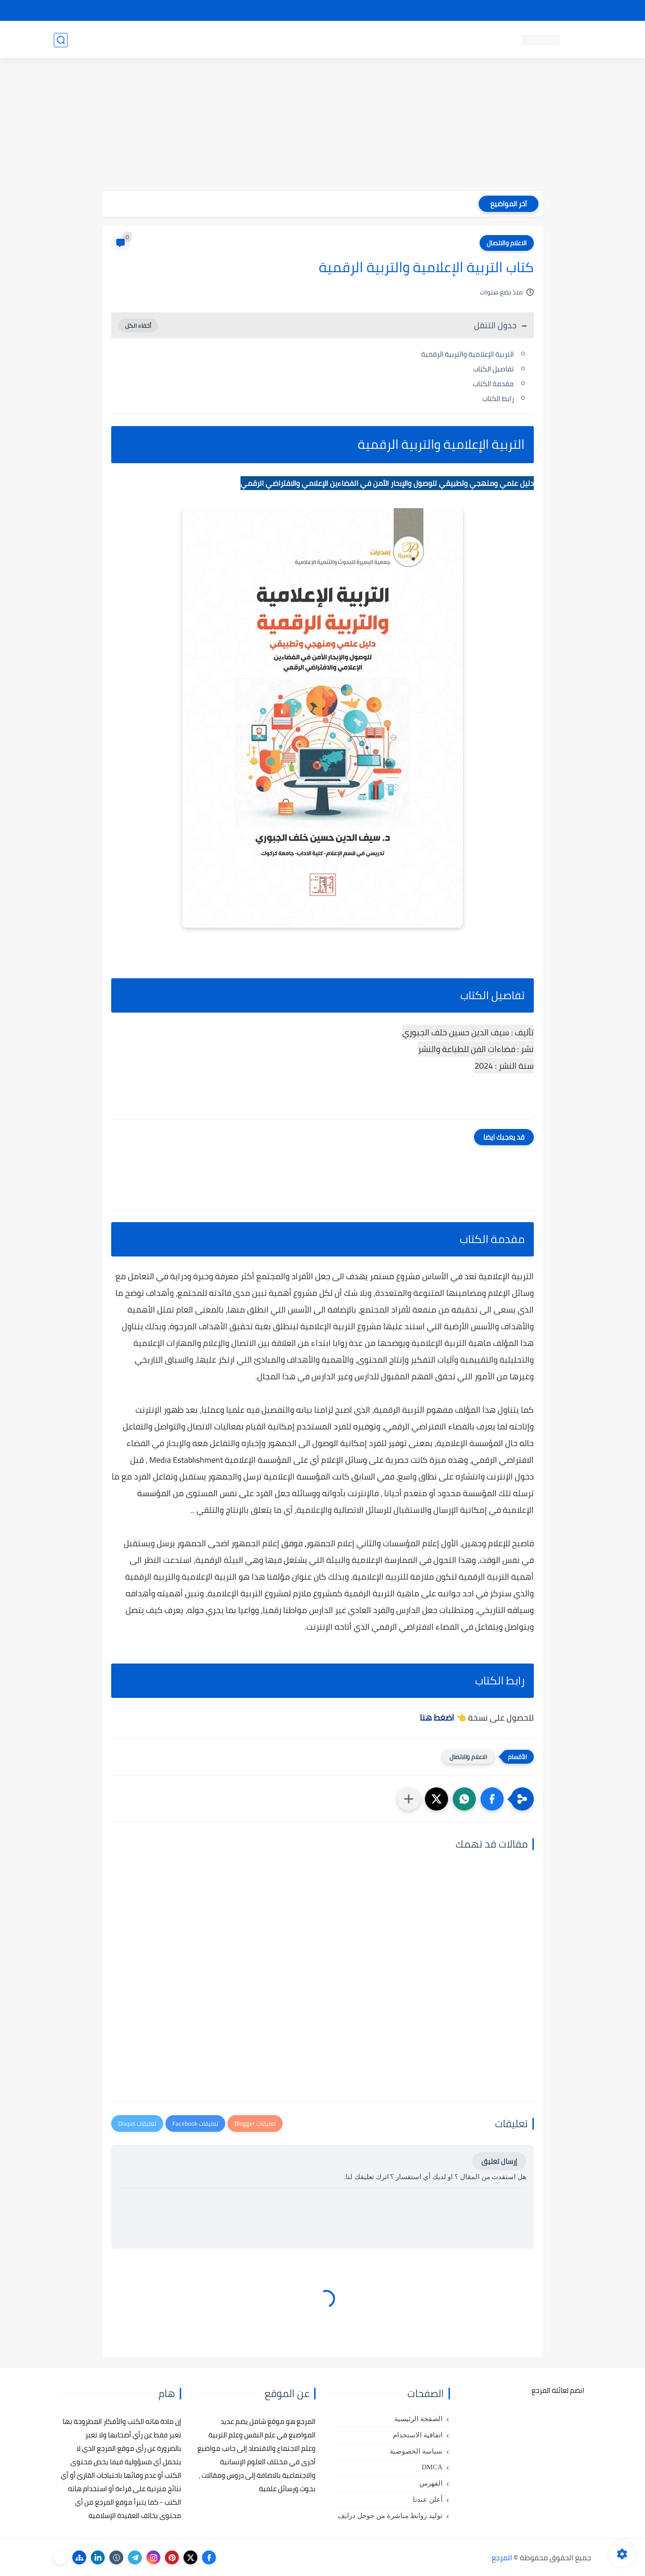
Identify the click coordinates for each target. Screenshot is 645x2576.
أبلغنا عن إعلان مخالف (375, 11)
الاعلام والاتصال (507, 243)
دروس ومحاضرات (119, 39)
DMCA (432, 2467)
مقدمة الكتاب (493, 383)
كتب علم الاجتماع (331, 39)
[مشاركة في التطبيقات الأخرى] (408, 1799)
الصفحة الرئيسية (418, 2419)
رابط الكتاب (498, 398)
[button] (492, 1799)
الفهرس (431, 2483)
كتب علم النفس (448, 39)
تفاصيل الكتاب (493, 369)
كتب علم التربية (391, 39)
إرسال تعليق (499, 2161)
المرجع (502, 2557)
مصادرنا (426, 11)
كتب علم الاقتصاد (269, 39)
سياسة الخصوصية (416, 2451)
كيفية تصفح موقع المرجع (510, 11)
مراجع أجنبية (173, 39)
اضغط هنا (437, 1717)
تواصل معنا (572, 11)
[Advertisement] (322, 126)
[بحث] (61, 40)
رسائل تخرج (217, 39)
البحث (456, 11)
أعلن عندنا (428, 2499)
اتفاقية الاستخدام (418, 2435)
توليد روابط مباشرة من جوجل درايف (390, 2515)
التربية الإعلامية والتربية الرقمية (467, 354)
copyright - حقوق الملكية (298, 11)
